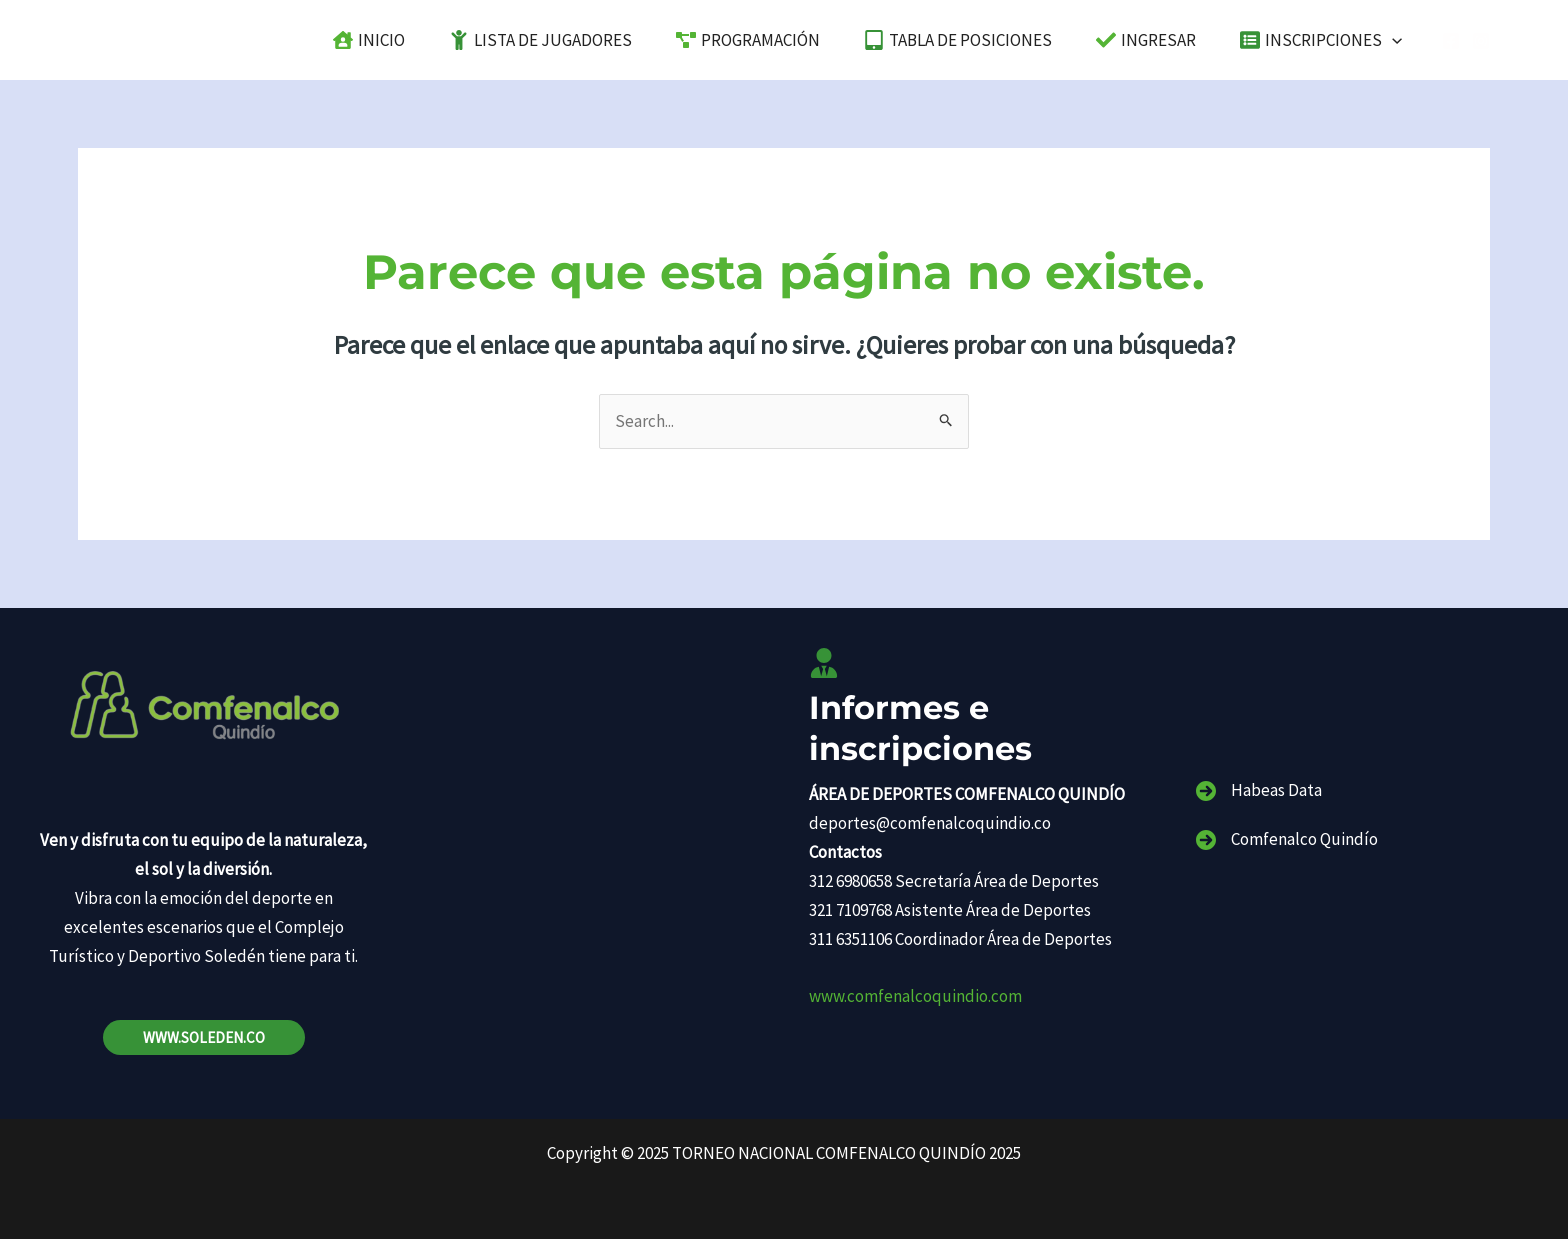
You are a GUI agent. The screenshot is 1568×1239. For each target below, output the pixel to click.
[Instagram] (1481, 41)
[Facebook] (1451, 41)
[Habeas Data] (1259, 790)
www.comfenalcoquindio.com (915, 996)
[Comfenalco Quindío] (1287, 839)
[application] (1395, 40)
